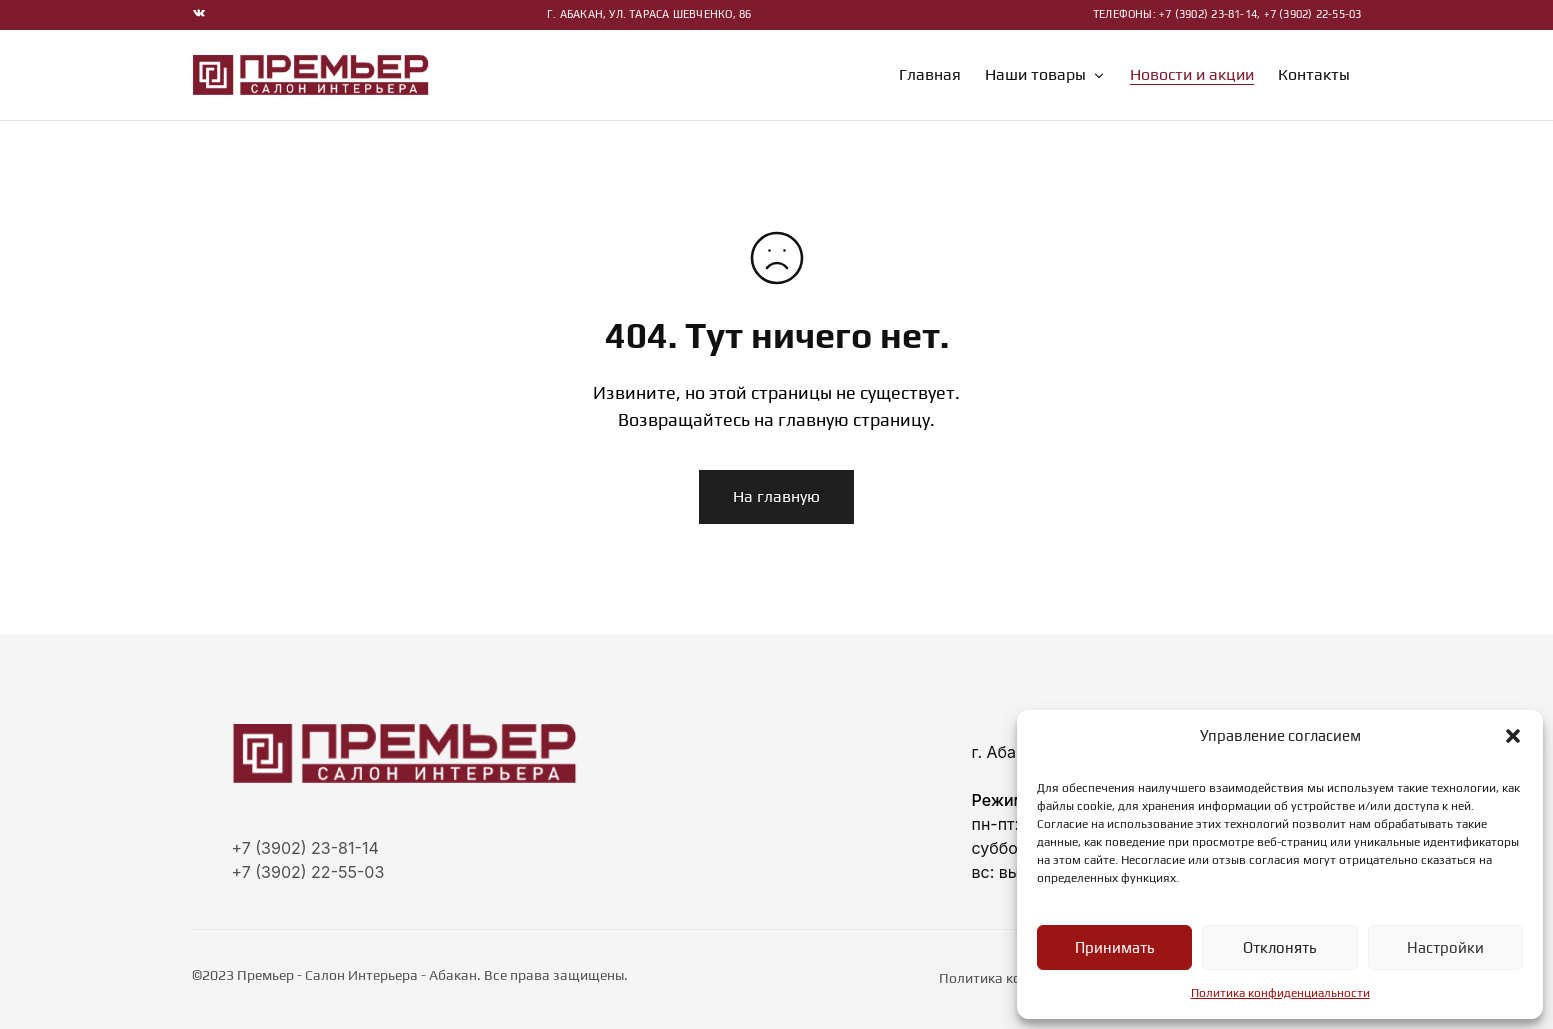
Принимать (1114, 947)
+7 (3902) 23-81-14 (305, 848)
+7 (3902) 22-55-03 (308, 872)
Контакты (1314, 75)
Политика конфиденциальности (1280, 993)
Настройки (1445, 947)
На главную (776, 496)
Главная (930, 75)
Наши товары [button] (1045, 75)
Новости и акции (1192, 75)
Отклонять (1279, 947)
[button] (1513, 736)
